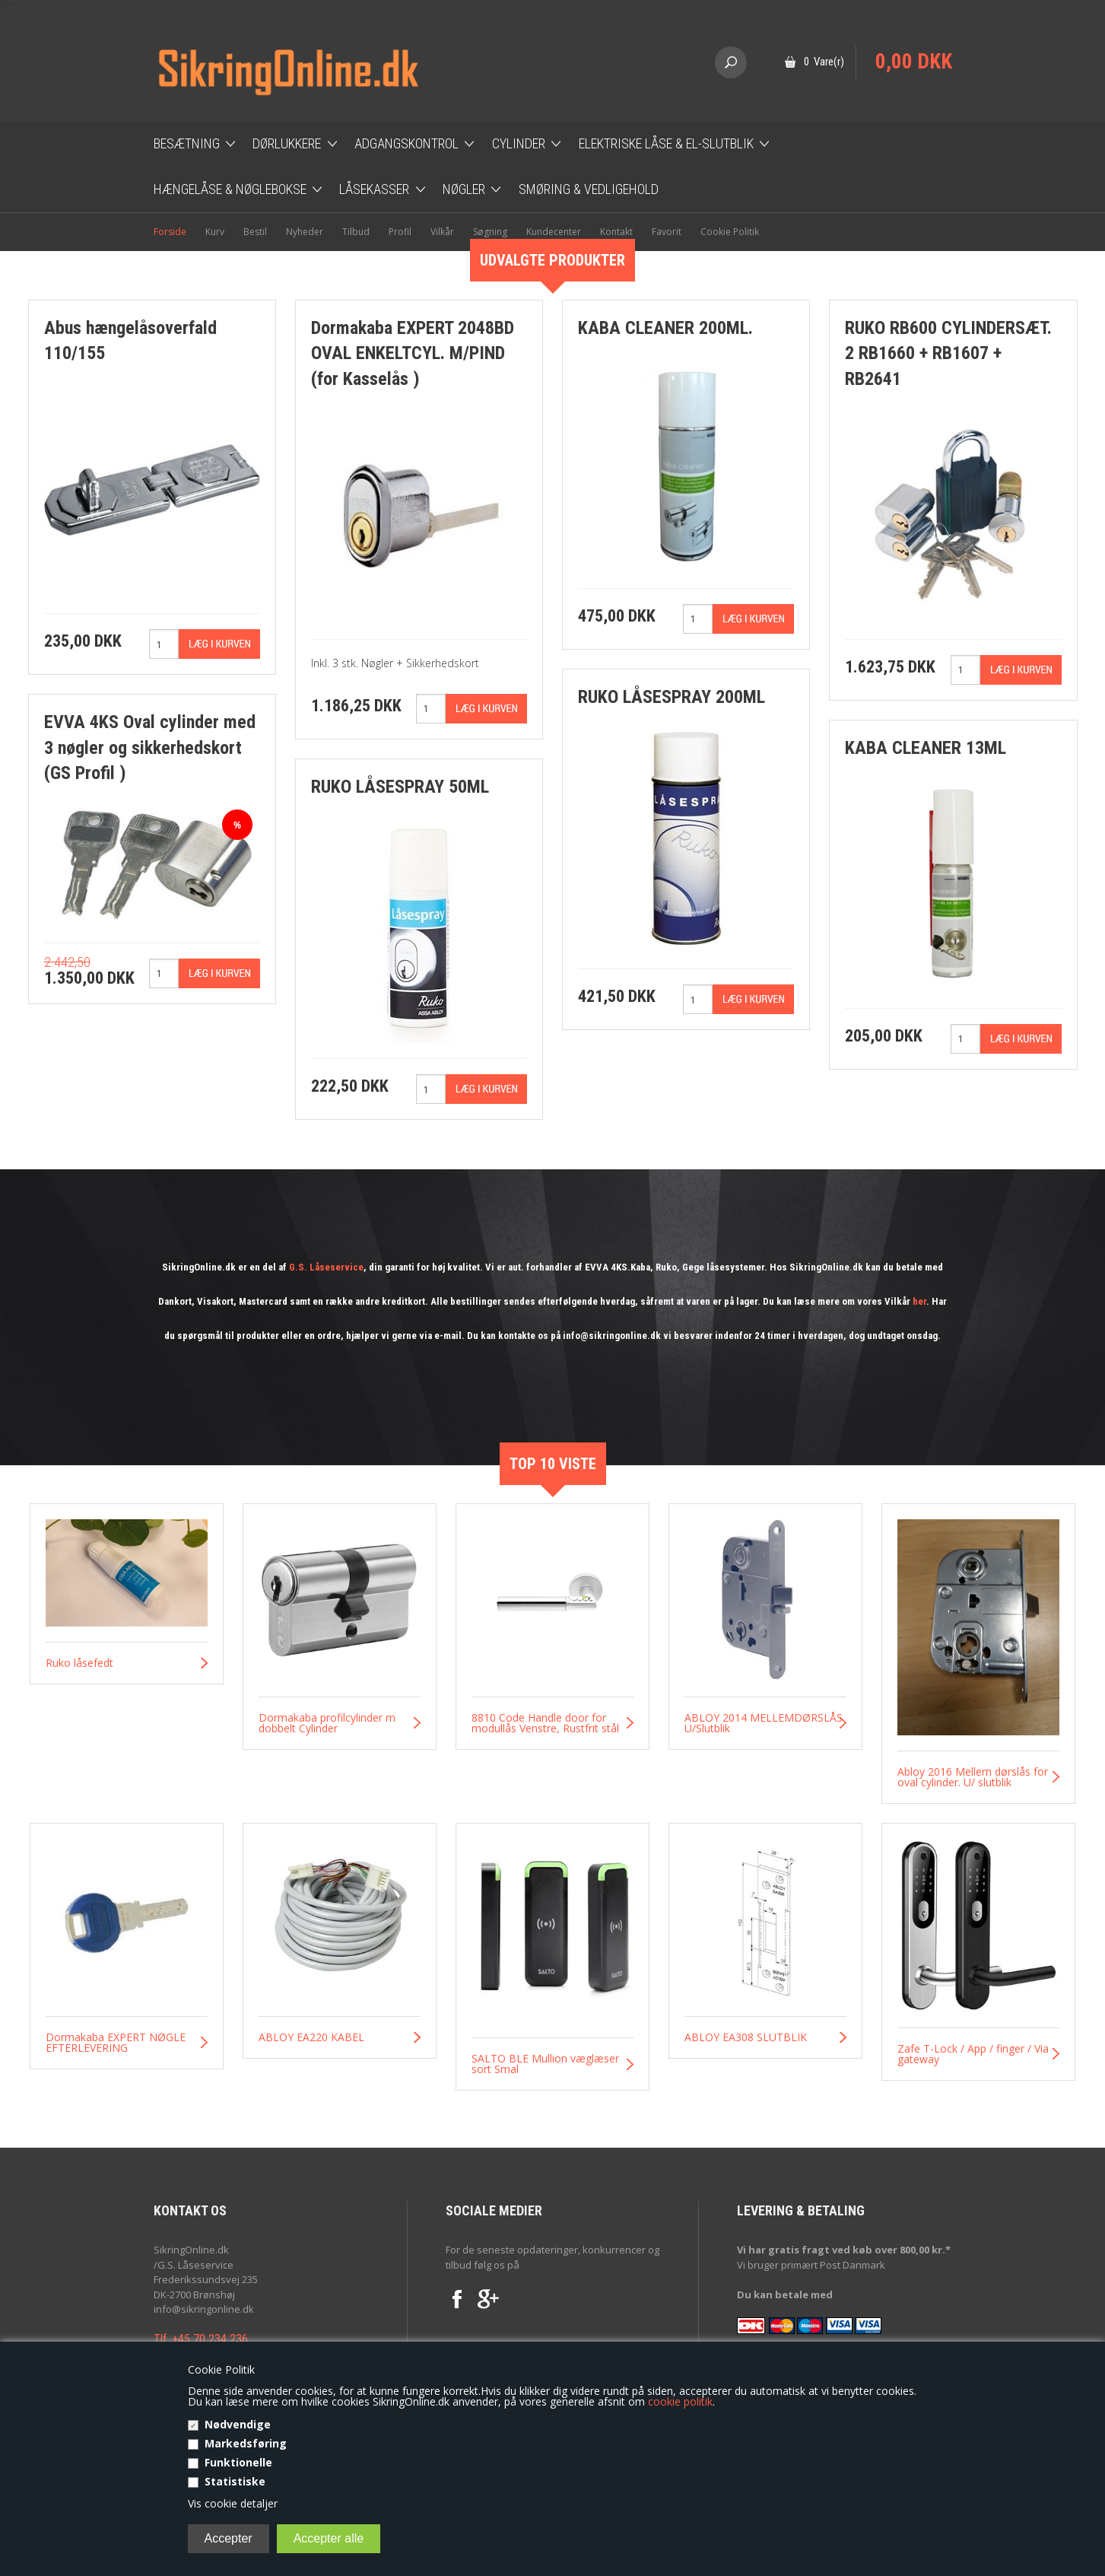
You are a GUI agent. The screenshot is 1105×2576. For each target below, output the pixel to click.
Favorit (666, 231)
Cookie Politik (729, 231)
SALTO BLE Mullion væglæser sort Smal (545, 2064)
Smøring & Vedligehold (589, 189)
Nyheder (304, 231)
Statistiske (235, 2481)
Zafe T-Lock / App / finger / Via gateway (973, 2054)
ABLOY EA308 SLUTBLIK (745, 2037)
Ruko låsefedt (79, 1663)
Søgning (490, 231)
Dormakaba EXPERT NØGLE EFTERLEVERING (116, 2042)
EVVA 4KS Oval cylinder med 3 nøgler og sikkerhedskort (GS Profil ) (150, 747)
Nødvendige (238, 2424)
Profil (400, 231)
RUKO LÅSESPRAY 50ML (400, 786)
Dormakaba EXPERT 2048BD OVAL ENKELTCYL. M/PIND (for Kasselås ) (412, 353)
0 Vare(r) (824, 61)
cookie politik (680, 2401)
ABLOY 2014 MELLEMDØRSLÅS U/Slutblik (763, 1723)
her (919, 1301)
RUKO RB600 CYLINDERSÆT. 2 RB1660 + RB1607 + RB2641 (948, 353)
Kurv (214, 231)
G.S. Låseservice (326, 1267)
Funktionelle (238, 2462)
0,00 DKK (913, 61)
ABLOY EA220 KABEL (311, 2037)
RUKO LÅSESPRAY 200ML (671, 697)
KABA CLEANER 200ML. (665, 328)
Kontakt (616, 231)
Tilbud (356, 231)
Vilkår (442, 231)
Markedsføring (246, 2443)
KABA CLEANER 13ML (925, 747)
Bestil (255, 231)
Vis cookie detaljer (233, 2503)
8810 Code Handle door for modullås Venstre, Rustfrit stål (545, 1723)
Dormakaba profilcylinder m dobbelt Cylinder (327, 1723)
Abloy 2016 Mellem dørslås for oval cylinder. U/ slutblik (972, 1777)
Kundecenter (553, 231)
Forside (170, 231)
